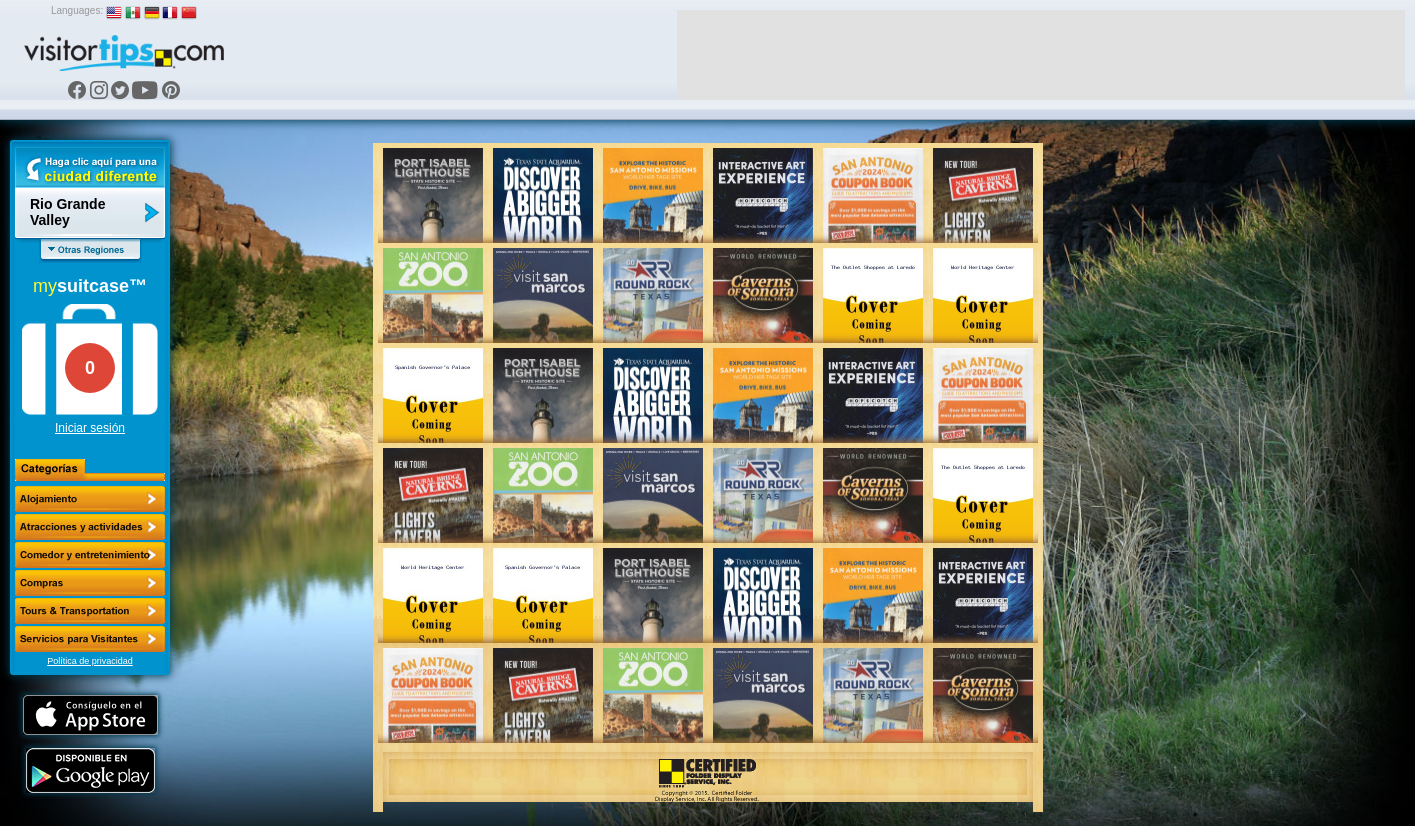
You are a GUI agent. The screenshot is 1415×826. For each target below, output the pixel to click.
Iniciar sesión (90, 428)
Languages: (77, 10)
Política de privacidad (90, 661)
